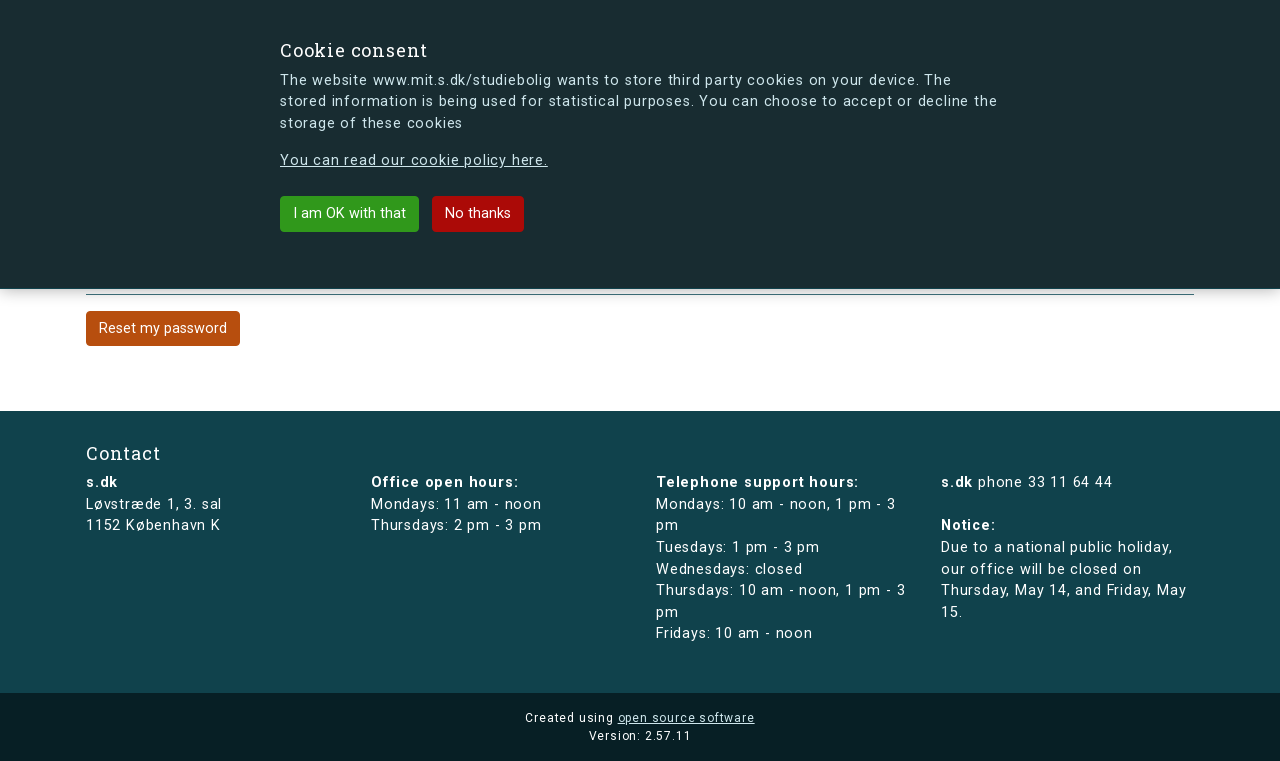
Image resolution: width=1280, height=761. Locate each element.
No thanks (478, 213)
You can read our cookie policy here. (414, 160)
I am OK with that (349, 213)
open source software (686, 718)
